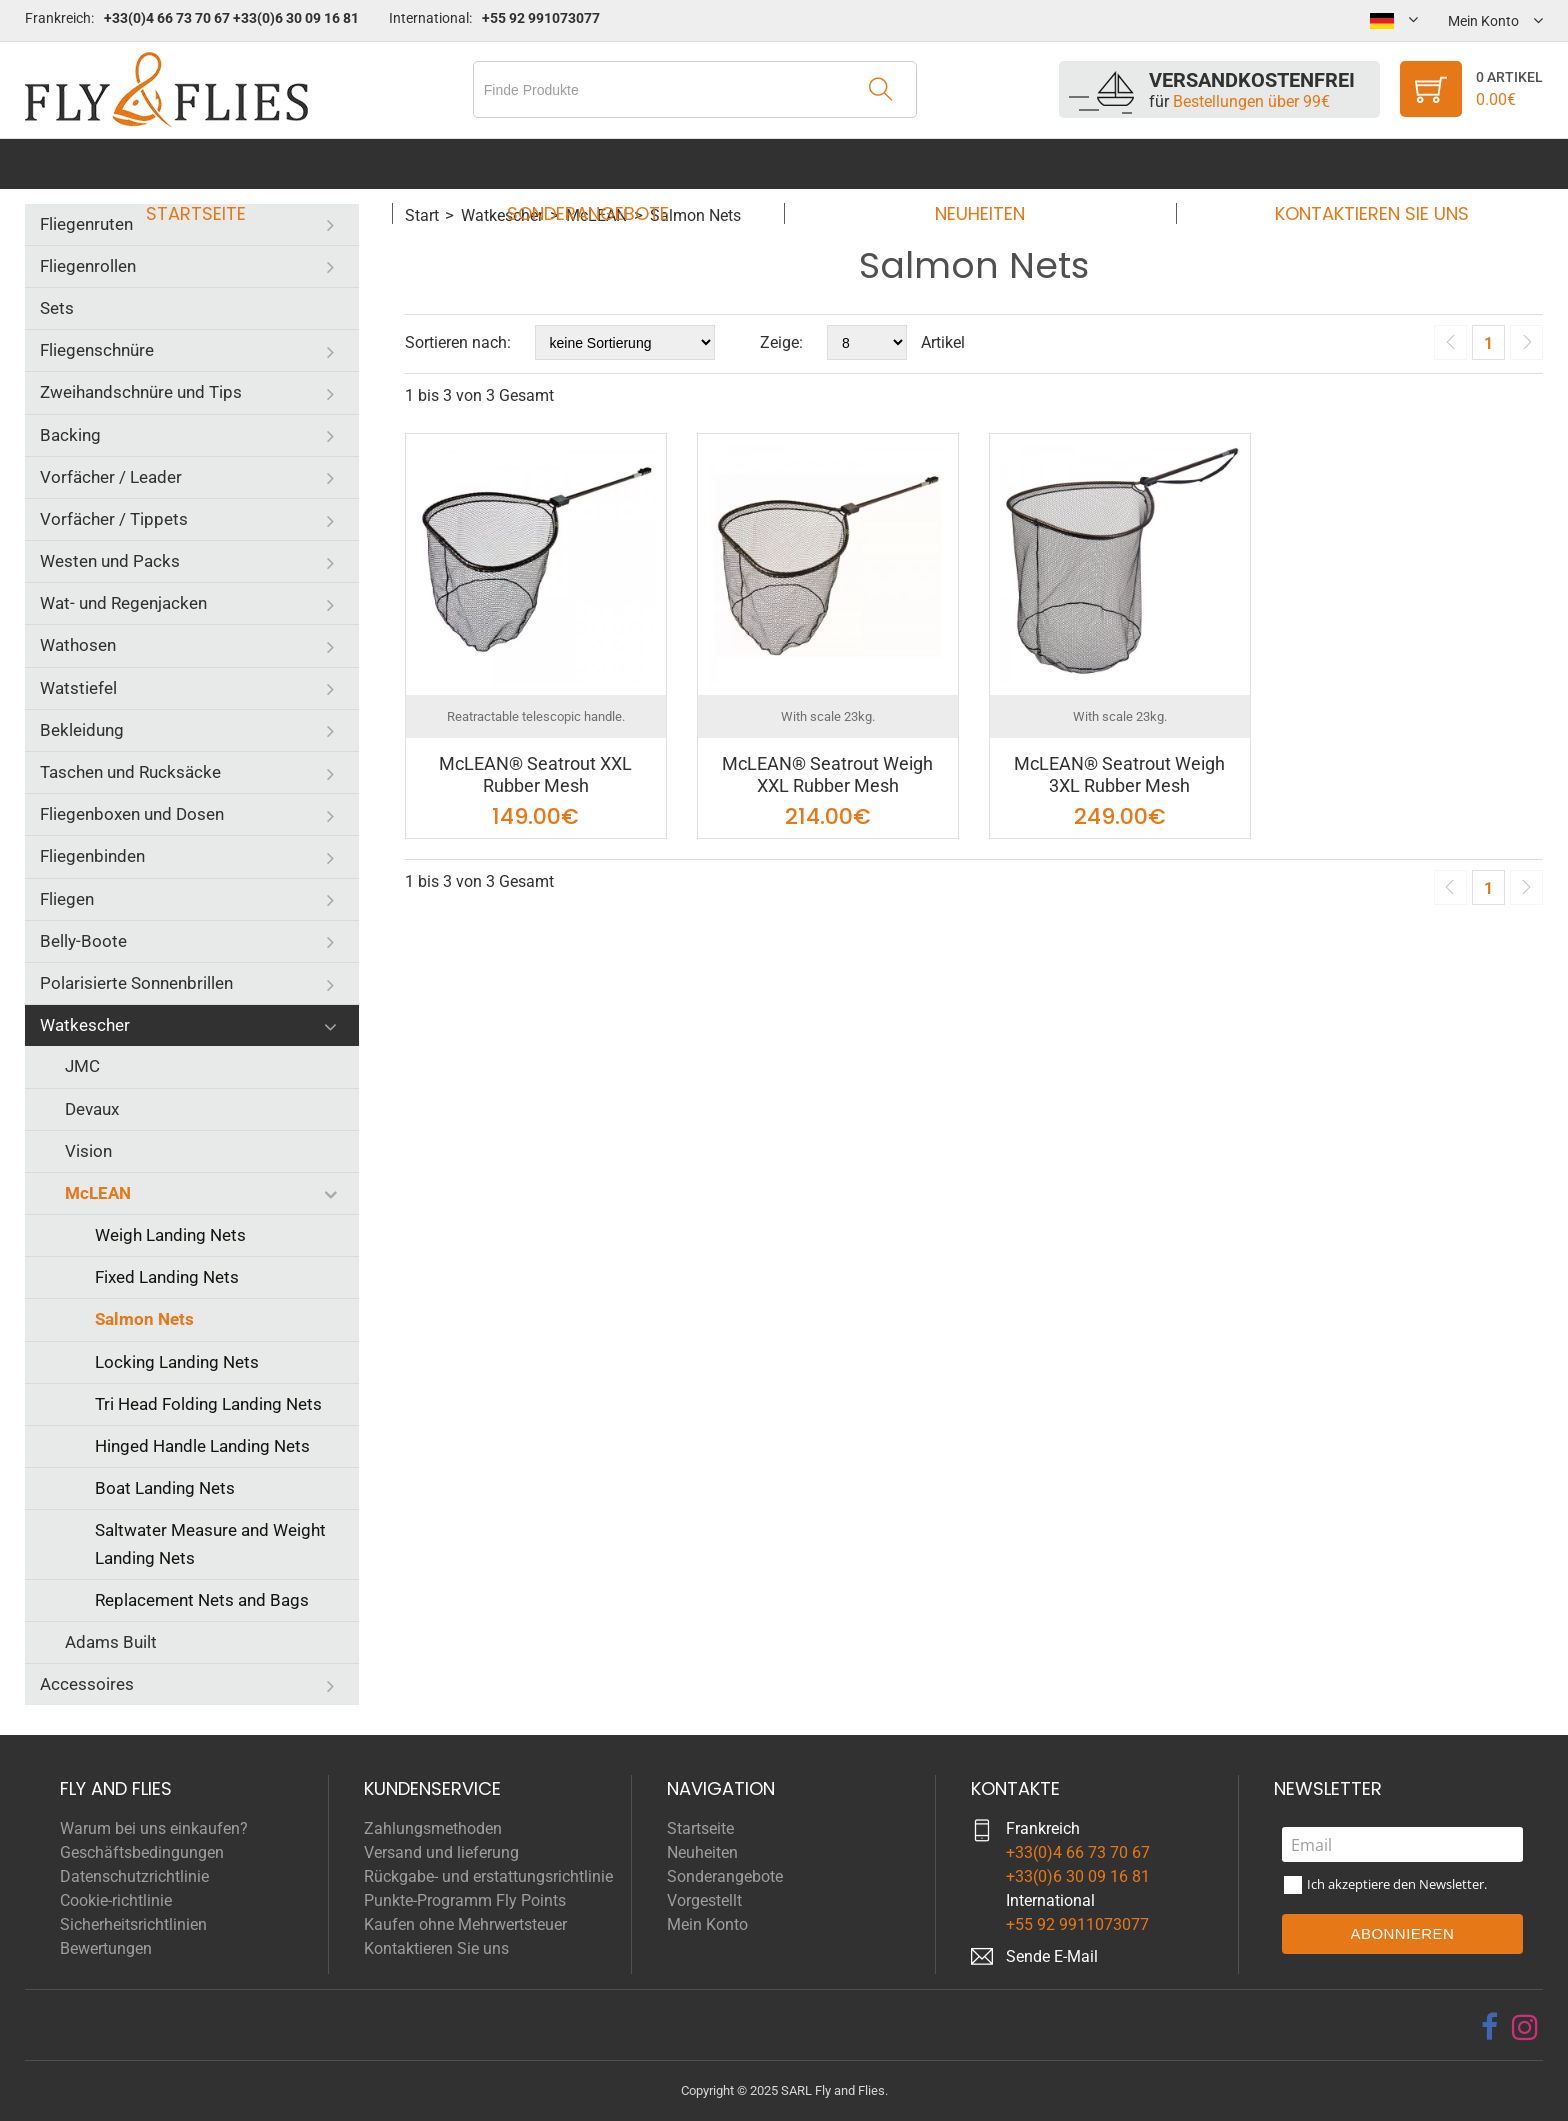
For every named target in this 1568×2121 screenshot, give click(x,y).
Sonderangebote (594, 163)
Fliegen (67, 899)
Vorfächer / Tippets (114, 519)
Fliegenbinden (92, 856)
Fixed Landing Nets (167, 1277)
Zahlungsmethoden (433, 1828)
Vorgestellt (704, 1900)
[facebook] (1489, 2027)
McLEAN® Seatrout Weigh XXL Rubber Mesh (827, 774)
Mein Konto (707, 1924)
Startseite (215, 163)
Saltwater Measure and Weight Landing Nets (210, 1543)
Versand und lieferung (441, 1852)
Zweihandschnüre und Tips (141, 392)
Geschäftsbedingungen (142, 1852)
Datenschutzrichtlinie (134, 1876)
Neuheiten (974, 163)
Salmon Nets (144, 1319)
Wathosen (78, 645)
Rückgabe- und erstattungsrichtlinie (488, 1876)
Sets (57, 308)
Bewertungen (106, 1948)
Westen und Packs (110, 561)
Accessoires (87, 1684)
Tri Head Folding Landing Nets (208, 1404)
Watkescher (85, 1025)
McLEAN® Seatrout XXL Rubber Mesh (535, 774)
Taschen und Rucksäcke (130, 772)
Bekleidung (82, 730)
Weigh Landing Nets (170, 1235)
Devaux (92, 1109)
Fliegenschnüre (97, 350)
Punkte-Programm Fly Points (465, 1900)
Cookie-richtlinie (116, 1900)
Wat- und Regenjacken (123, 603)
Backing (70, 435)
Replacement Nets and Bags (202, 1600)
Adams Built (111, 1642)
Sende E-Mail (1052, 1956)
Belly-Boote (83, 941)
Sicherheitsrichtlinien (133, 1924)
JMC (82, 1066)
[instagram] (1525, 2027)
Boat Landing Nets (165, 1488)
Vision (88, 1151)
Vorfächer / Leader (111, 477)
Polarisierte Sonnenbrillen (136, 983)
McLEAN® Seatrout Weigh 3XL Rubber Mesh (1119, 774)
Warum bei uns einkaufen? (154, 1828)
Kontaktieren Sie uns (1353, 163)
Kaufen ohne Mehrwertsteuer (465, 1924)
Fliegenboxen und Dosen (132, 814)
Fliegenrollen (88, 266)
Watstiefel (78, 688)
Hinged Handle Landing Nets (202, 1446)
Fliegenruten (86, 224)
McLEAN (98, 1193)
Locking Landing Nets (177, 1362)
